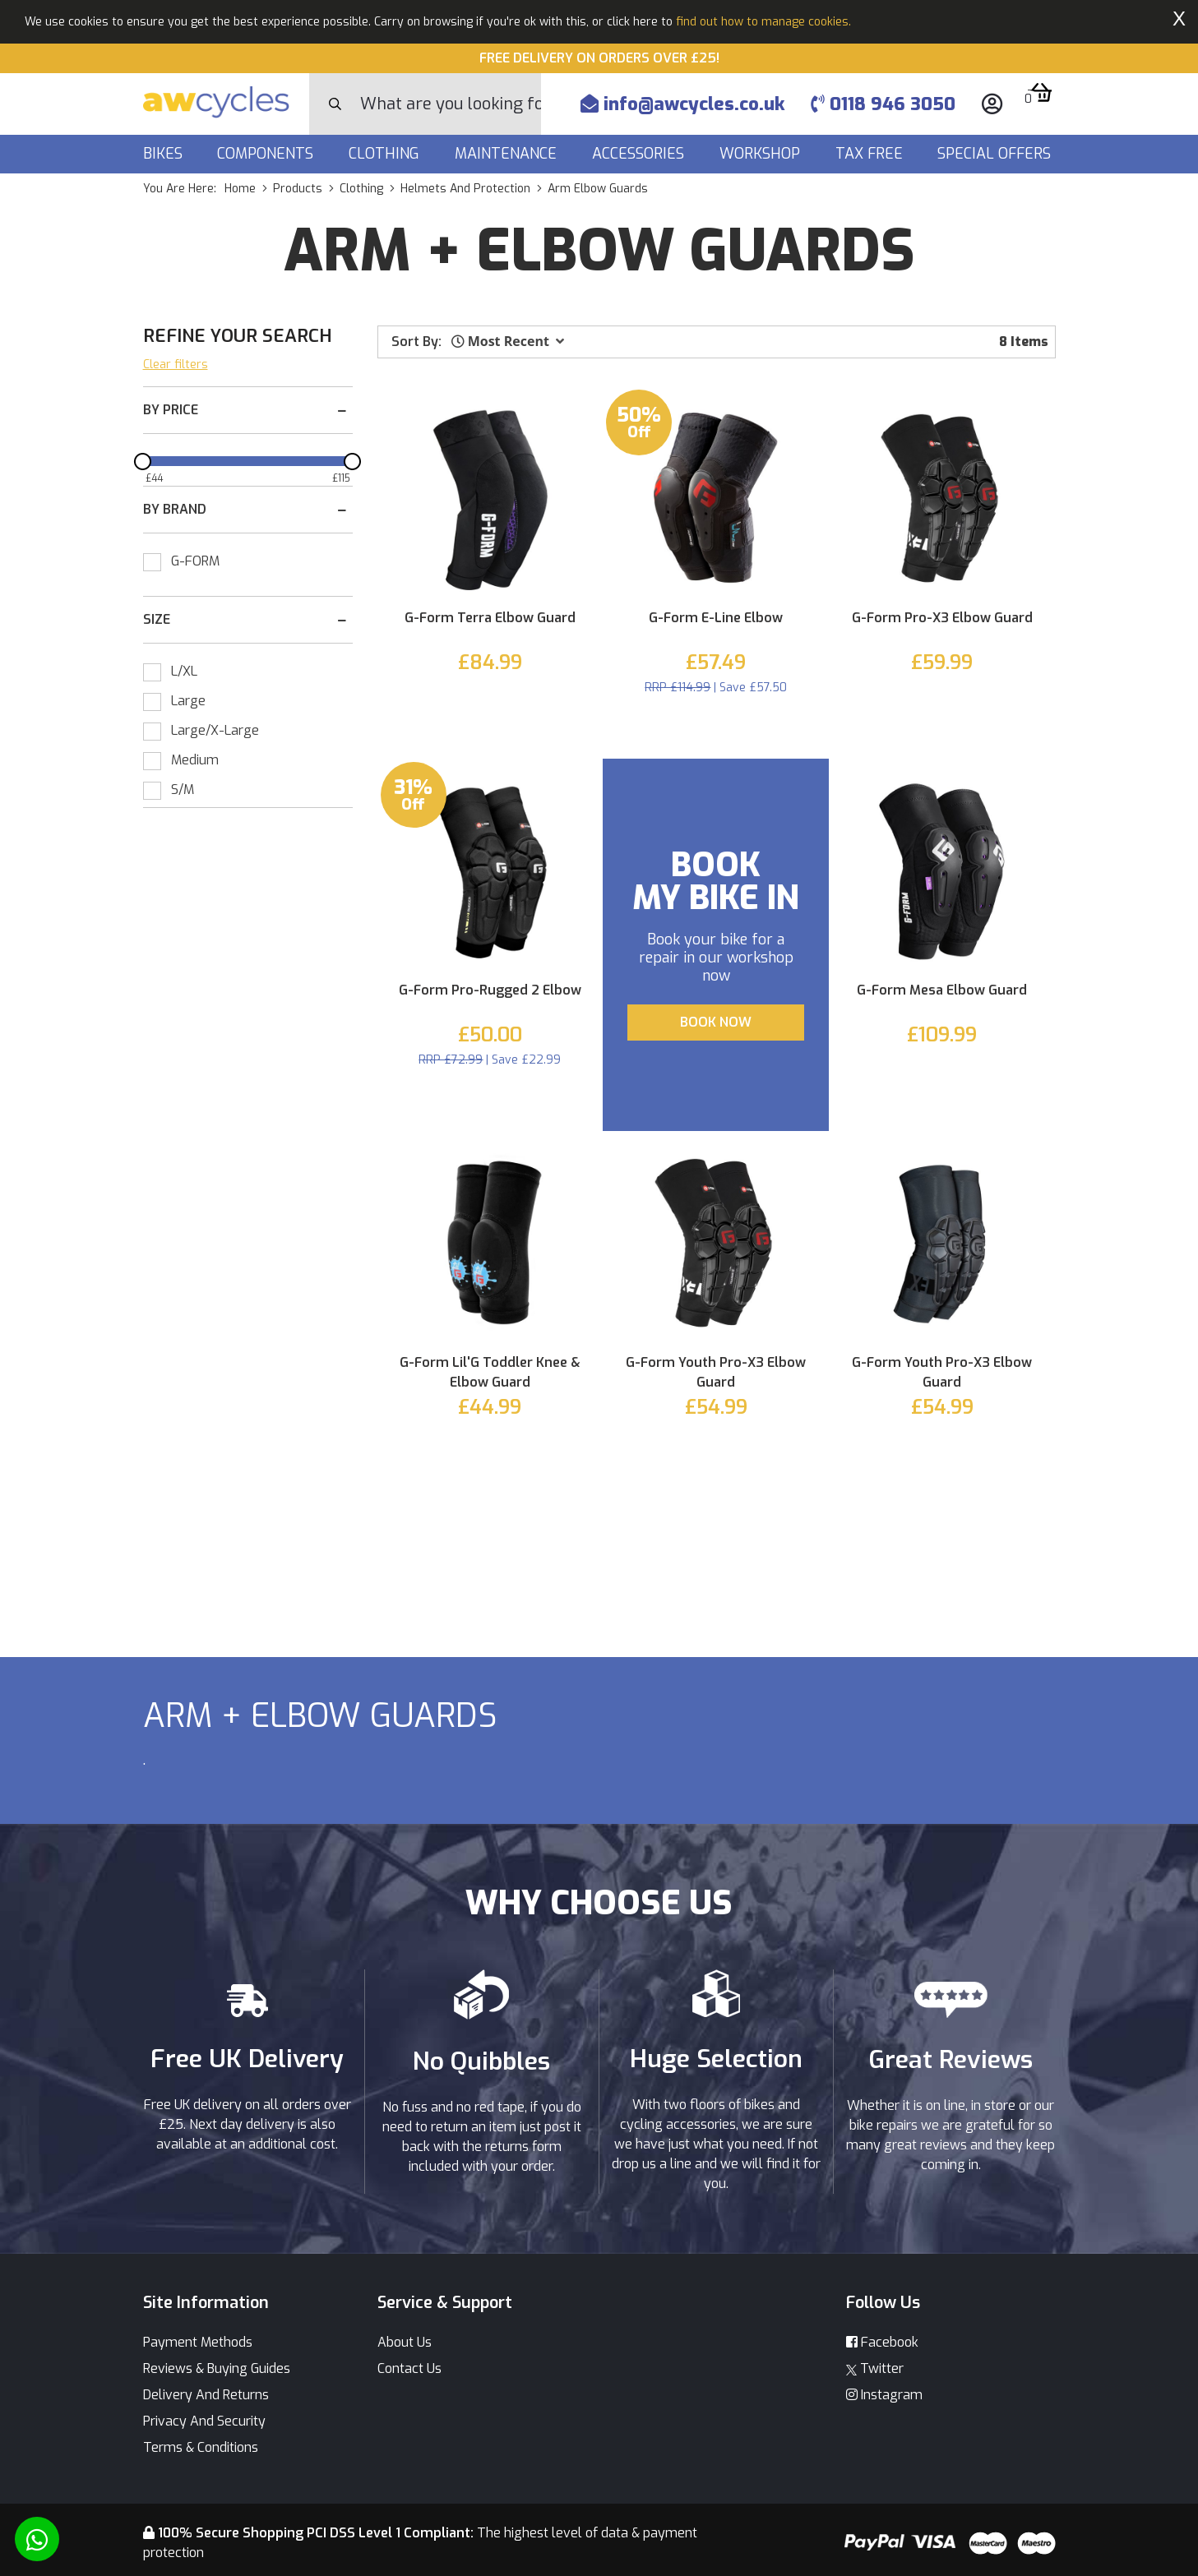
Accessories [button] (640, 154)
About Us (404, 2342)
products (297, 188)
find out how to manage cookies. (763, 22)
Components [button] (267, 154)
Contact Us (409, 2368)
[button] (508, 341)
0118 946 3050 (883, 104)
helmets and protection (465, 188)
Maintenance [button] (508, 154)
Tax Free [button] (871, 154)
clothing (361, 188)
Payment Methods (197, 2342)
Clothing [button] (386, 154)
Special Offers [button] (996, 154)
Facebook (882, 2342)
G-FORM (195, 561)
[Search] (451, 104)
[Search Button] (335, 104)
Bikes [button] (165, 154)
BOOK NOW (716, 1022)
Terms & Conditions (200, 2447)
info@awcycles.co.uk (682, 104)
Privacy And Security (204, 2421)
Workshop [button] (761, 154)
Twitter (875, 2368)
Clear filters (175, 364)
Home (240, 188)
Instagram (884, 2394)
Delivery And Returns (206, 2394)
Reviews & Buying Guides (216, 2368)
